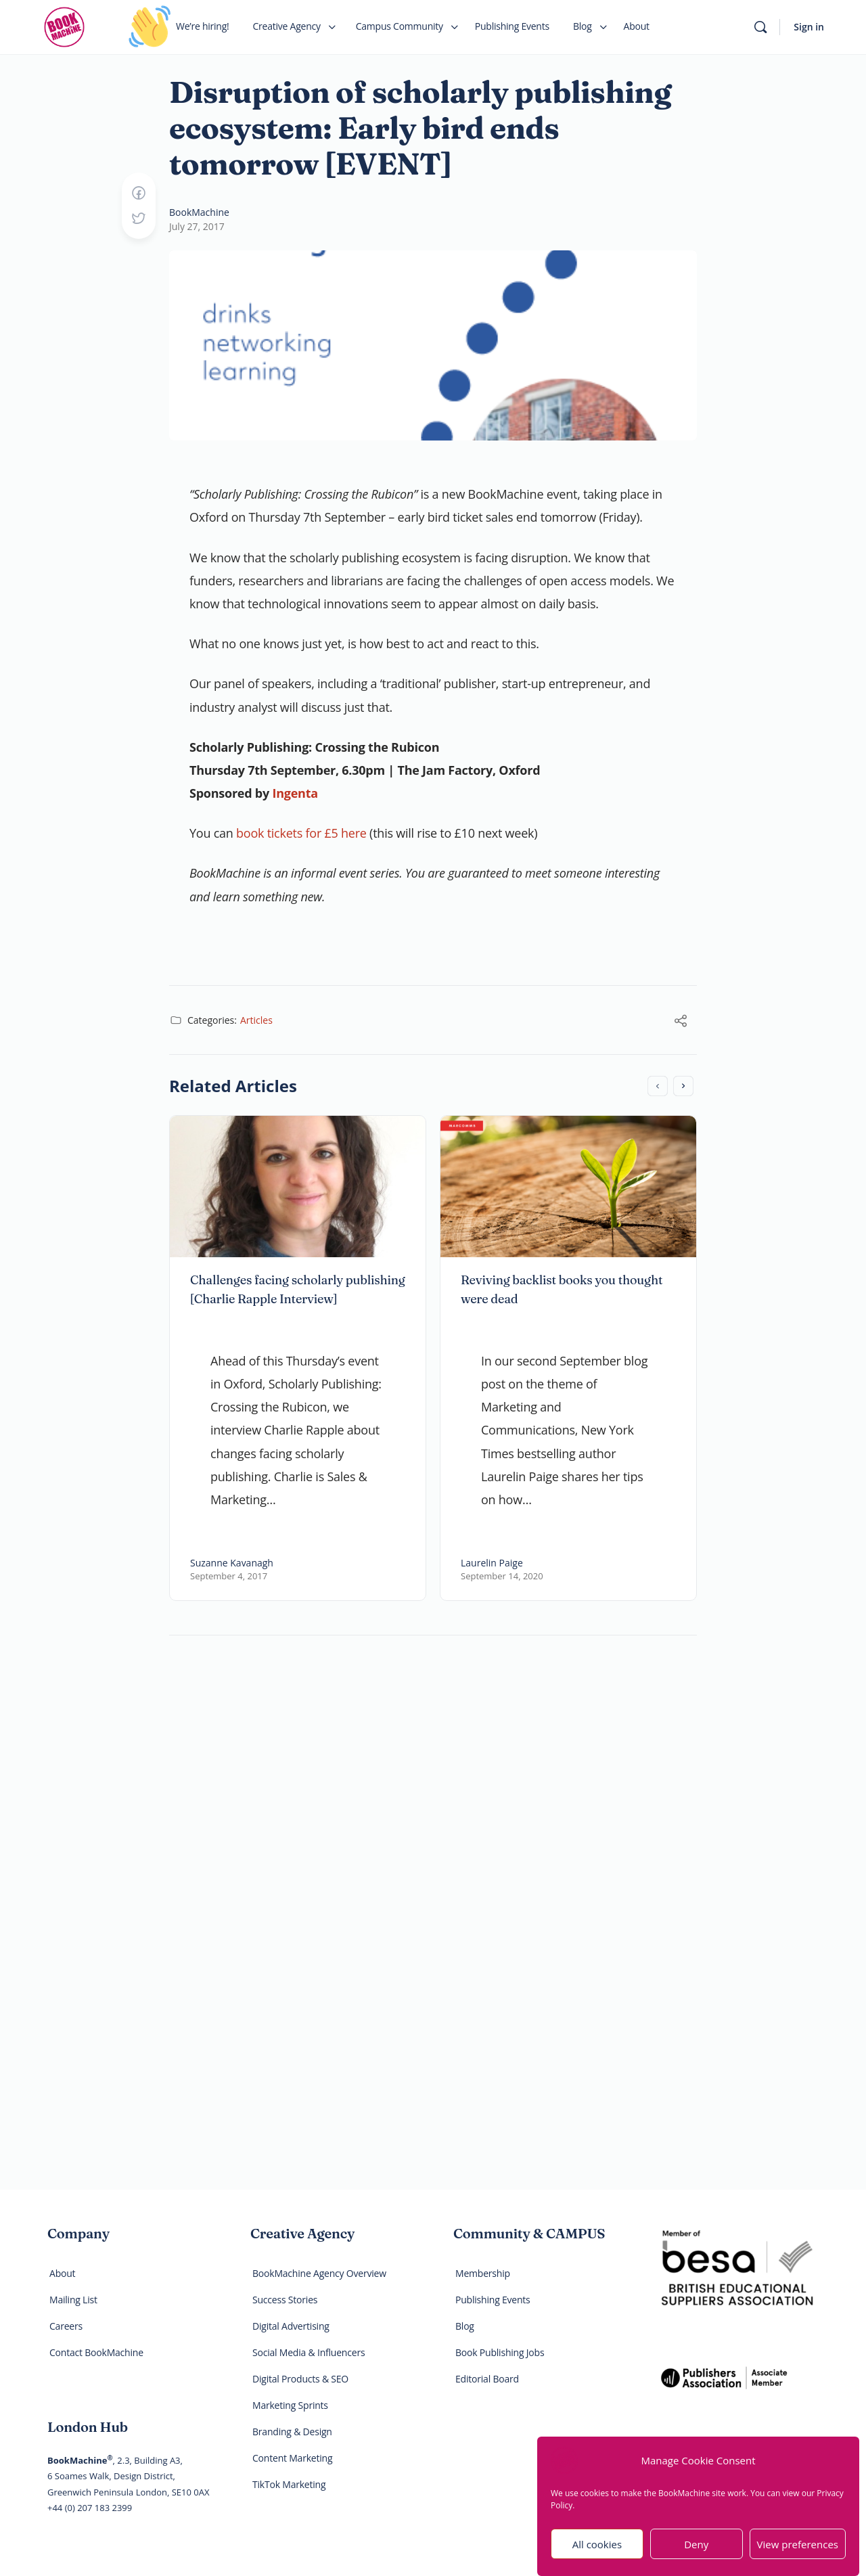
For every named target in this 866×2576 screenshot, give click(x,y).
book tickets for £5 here (301, 833)
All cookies (597, 2553)
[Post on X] (138, 219)
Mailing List (73, 2299)
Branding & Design (292, 2431)
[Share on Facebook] (138, 193)
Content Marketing (292, 2457)
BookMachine (199, 212)
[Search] (760, 27)
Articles (256, 1020)
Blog (464, 2326)
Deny (696, 2553)
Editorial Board (487, 2378)
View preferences (797, 2553)
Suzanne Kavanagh (231, 1562)
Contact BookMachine (96, 2352)
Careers (66, 2326)
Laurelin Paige (492, 1562)
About (62, 2273)
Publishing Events (492, 2299)
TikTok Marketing (288, 2484)
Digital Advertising (290, 2326)
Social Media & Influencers (308, 2352)
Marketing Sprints (290, 2405)
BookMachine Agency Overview (319, 2273)
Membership (482, 2273)
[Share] (681, 1022)
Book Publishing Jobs (499, 2352)
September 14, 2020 (502, 1576)
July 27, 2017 (197, 226)
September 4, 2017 (228, 1576)
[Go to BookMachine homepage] (64, 25)
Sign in (809, 26)
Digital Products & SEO (300, 2378)
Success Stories (284, 2299)
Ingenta (294, 793)
